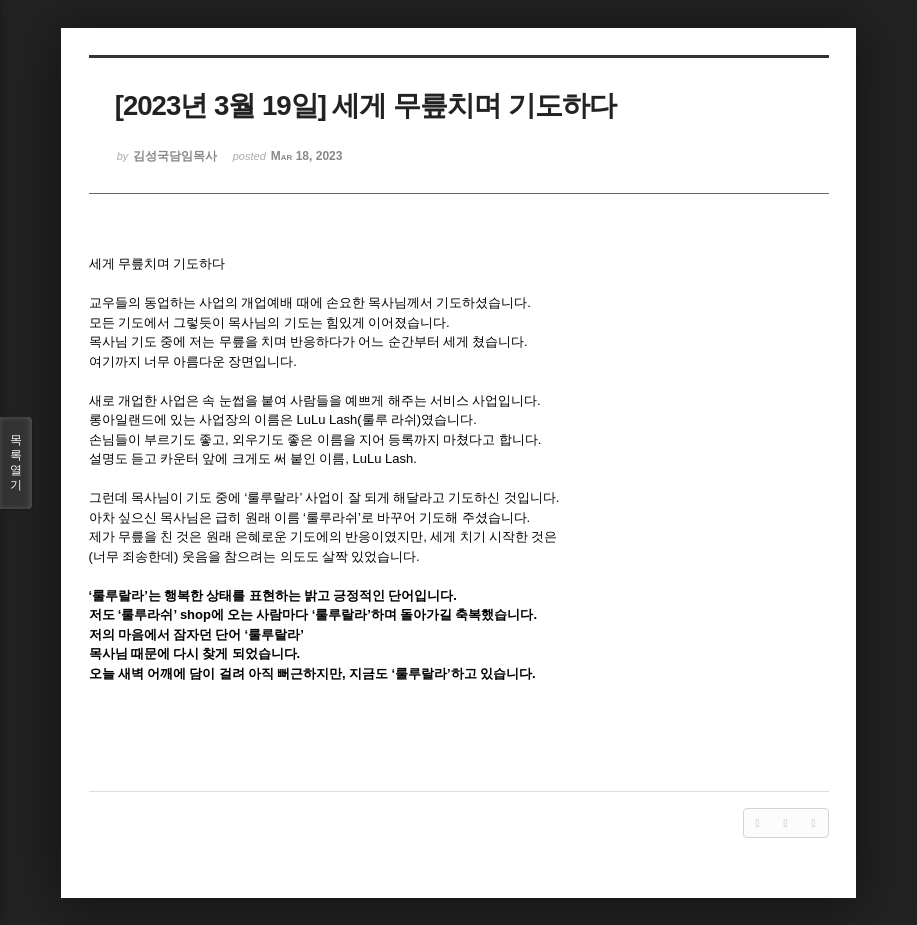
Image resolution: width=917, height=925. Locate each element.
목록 (16, 463)
